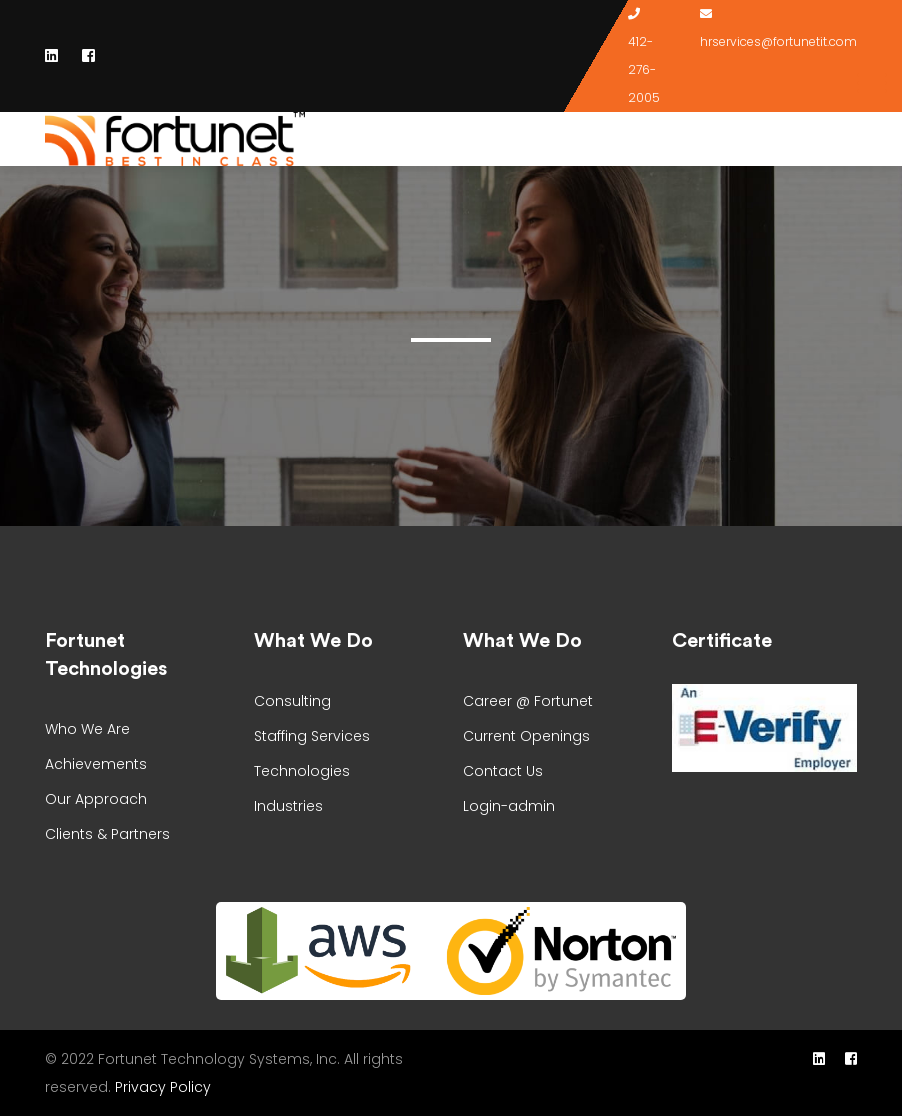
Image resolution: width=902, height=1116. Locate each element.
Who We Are (87, 729)
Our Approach (96, 799)
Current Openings (526, 736)
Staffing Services (312, 736)
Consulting (292, 701)
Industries (288, 806)
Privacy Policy (163, 1087)
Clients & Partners (107, 834)
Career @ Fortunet (528, 701)
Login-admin (509, 806)
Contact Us (503, 771)
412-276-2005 (644, 69)
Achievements (96, 764)
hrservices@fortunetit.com (778, 41)
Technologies (302, 771)
